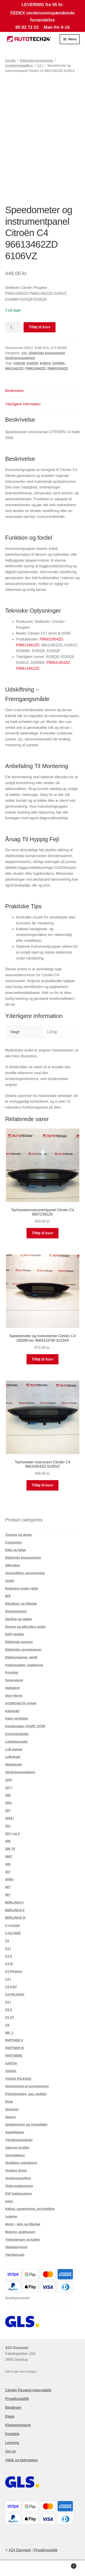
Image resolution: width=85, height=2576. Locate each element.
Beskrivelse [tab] (14, 391)
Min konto (14, 2568)
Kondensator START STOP (25, 1726)
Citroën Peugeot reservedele (28, 2390)
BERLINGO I (14, 1902)
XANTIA (11, 2063)
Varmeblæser (15, 2155)
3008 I (9, 1818)
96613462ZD (14, 368)
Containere (13, 1542)
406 (7, 1864)
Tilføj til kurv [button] (42, 1233)
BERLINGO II (15, 1910)
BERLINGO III (15, 1917)
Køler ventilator (17, 1718)
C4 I (40, 65)
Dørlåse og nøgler (18, 1619)
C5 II (8, 2009)
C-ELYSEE (13, 1933)
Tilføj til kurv (39, 327)
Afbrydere (12, 1565)
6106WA (59, 363)
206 (7, 1795)
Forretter (11, 1672)
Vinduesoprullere (18, 2178)
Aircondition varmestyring (25, 1573)
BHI (8, 1596)
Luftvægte (13, 1757)
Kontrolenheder (17, 1734)
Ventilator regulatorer (21, 2163)
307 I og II (12, 1833)
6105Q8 (19, 363)
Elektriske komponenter (36, 60)
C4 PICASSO (14, 1994)
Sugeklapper (14, 2132)
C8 (7, 2025)
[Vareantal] (13, 327)
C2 (7, 1941)
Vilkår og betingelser (21, 2460)
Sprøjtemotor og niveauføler (26, 2124)
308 (7, 1841)
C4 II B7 (11, 1987)
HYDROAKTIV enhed (20, 1703)
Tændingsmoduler (19, 2140)
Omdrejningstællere (19, 65)
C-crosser (12, 1925)
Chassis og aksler (18, 1535)
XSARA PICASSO (18, 2079)
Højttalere (12, 1688)
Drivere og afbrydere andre (25, 1627)
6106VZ (45, 363)
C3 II (8, 1956)
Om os (10, 2451)
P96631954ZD (57, 368)
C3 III (9, 1963)
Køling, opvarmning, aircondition (30, 2209)
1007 (8, 1780)
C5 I (8, 2002)
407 (7, 1872)
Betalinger (13, 2407)
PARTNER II (14, 2040)
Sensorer (12, 2109)
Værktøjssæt (14, 2255)
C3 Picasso (13, 1971)
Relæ (9, 2101)
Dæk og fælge (15, 1550)
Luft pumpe (13, 1749)
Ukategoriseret (16, 2247)
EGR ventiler (14, 1634)
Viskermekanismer (19, 2186)
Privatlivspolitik (17, 2399)
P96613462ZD (35, 368)
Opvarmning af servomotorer (27, 2086)
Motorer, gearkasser (20, 2232)
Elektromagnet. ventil (21, 1657)
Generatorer (14, 1680)
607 (7, 1887)
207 (7, 1810)
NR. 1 (9, 2033)
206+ (8, 1803)
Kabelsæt (12, 1711)
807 (7, 1895)
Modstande (13, 1764)
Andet (9, 1581)
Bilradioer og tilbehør (21, 1603)
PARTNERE (13, 2055)
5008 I (9, 1879)
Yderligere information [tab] (23, 404)
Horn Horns (14, 1695)
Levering (12, 2443)
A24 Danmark (20, 2550)
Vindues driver (16, 2170)
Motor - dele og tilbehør (23, 2224)
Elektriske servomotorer (23, 1649)
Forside (10, 60)
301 (7, 1826)
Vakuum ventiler (17, 2147)
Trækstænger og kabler (22, 2239)
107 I (8, 1787)
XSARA (10, 2071)
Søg (42, 2568)
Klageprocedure (18, 2425)
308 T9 (10, 1849)
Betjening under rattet (21, 1588)
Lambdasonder (16, 1741)
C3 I (8, 1948)
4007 (8, 1856)
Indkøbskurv (67, 2565)
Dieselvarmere (16, 1611)
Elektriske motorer (19, 1642)
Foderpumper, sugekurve (24, 1665)
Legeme (11, 2216)
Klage (10, 2416)
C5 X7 (9, 2017)
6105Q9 (32, 363)
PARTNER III (14, 2048)
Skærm (10, 2117)
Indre (9, 2201)
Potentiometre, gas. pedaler (26, 2094)
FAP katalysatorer (18, 2193)
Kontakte (12, 2434)
